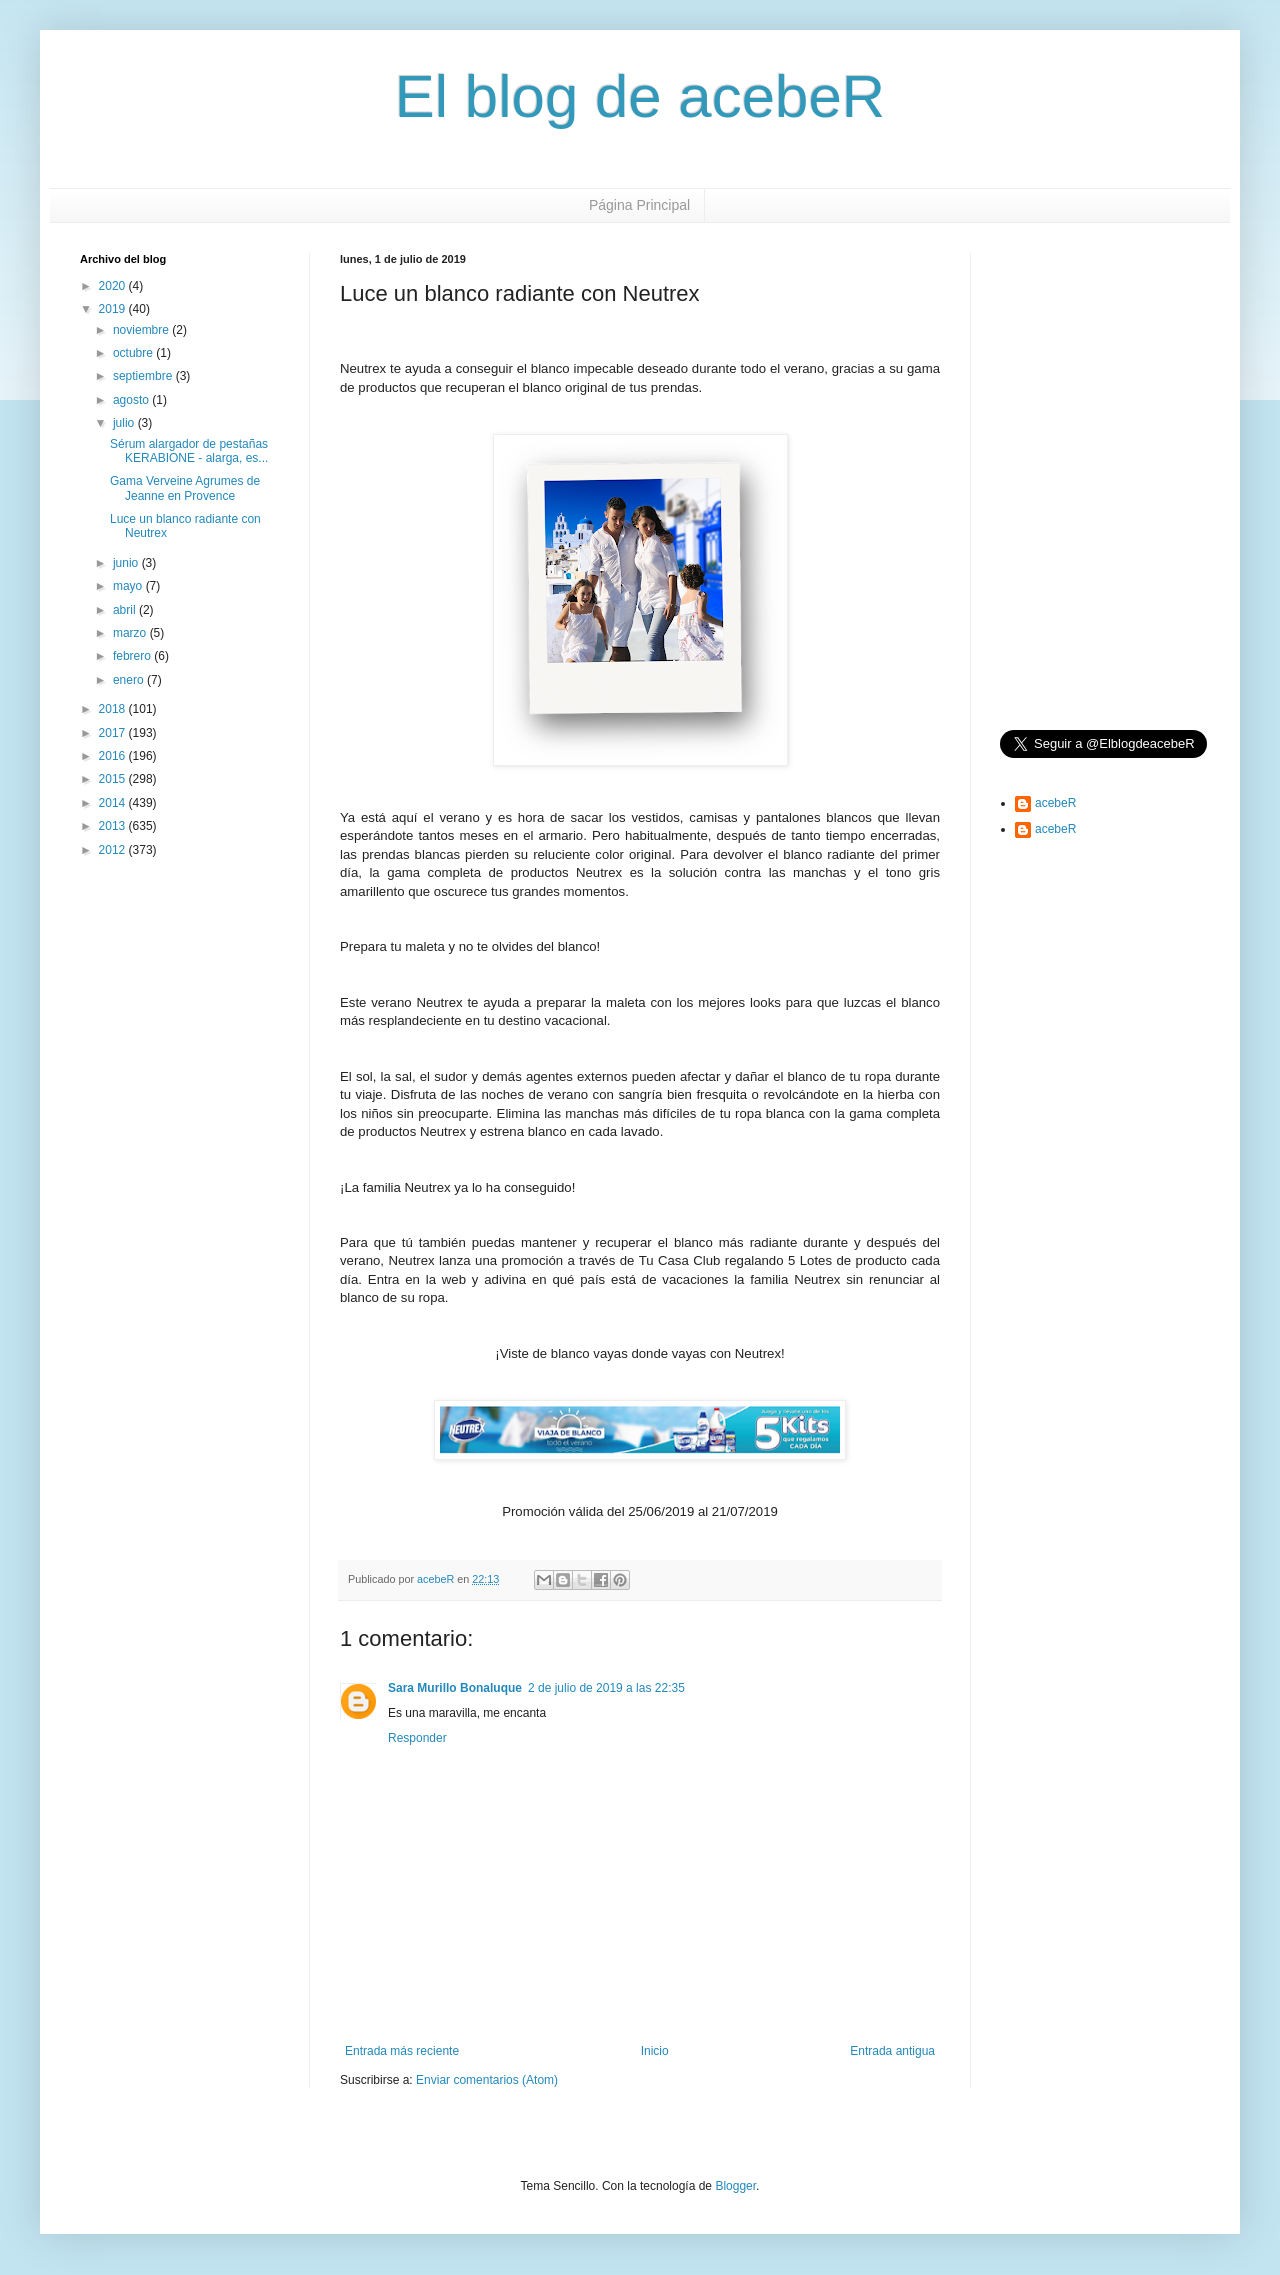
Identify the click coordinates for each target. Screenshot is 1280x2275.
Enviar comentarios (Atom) (487, 2080)
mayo (129, 586)
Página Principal (639, 205)
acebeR (1055, 803)
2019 (114, 309)
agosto (132, 400)
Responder (417, 1738)
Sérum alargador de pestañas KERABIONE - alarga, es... (189, 451)
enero (130, 680)
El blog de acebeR (640, 96)
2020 (114, 286)
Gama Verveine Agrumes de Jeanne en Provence (185, 488)
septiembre (144, 376)
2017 (114, 733)
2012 (114, 850)
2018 (114, 709)
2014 (114, 803)
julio (125, 423)
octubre (134, 353)
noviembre (142, 330)
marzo (131, 633)
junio (127, 563)
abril (126, 610)
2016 (114, 756)
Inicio (655, 2051)
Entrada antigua (892, 2051)
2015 (114, 779)
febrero (133, 656)
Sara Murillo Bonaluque (455, 1688)
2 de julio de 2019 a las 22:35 (606, 1688)
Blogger (735, 2186)
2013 (114, 826)
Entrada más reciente (402, 2051)
